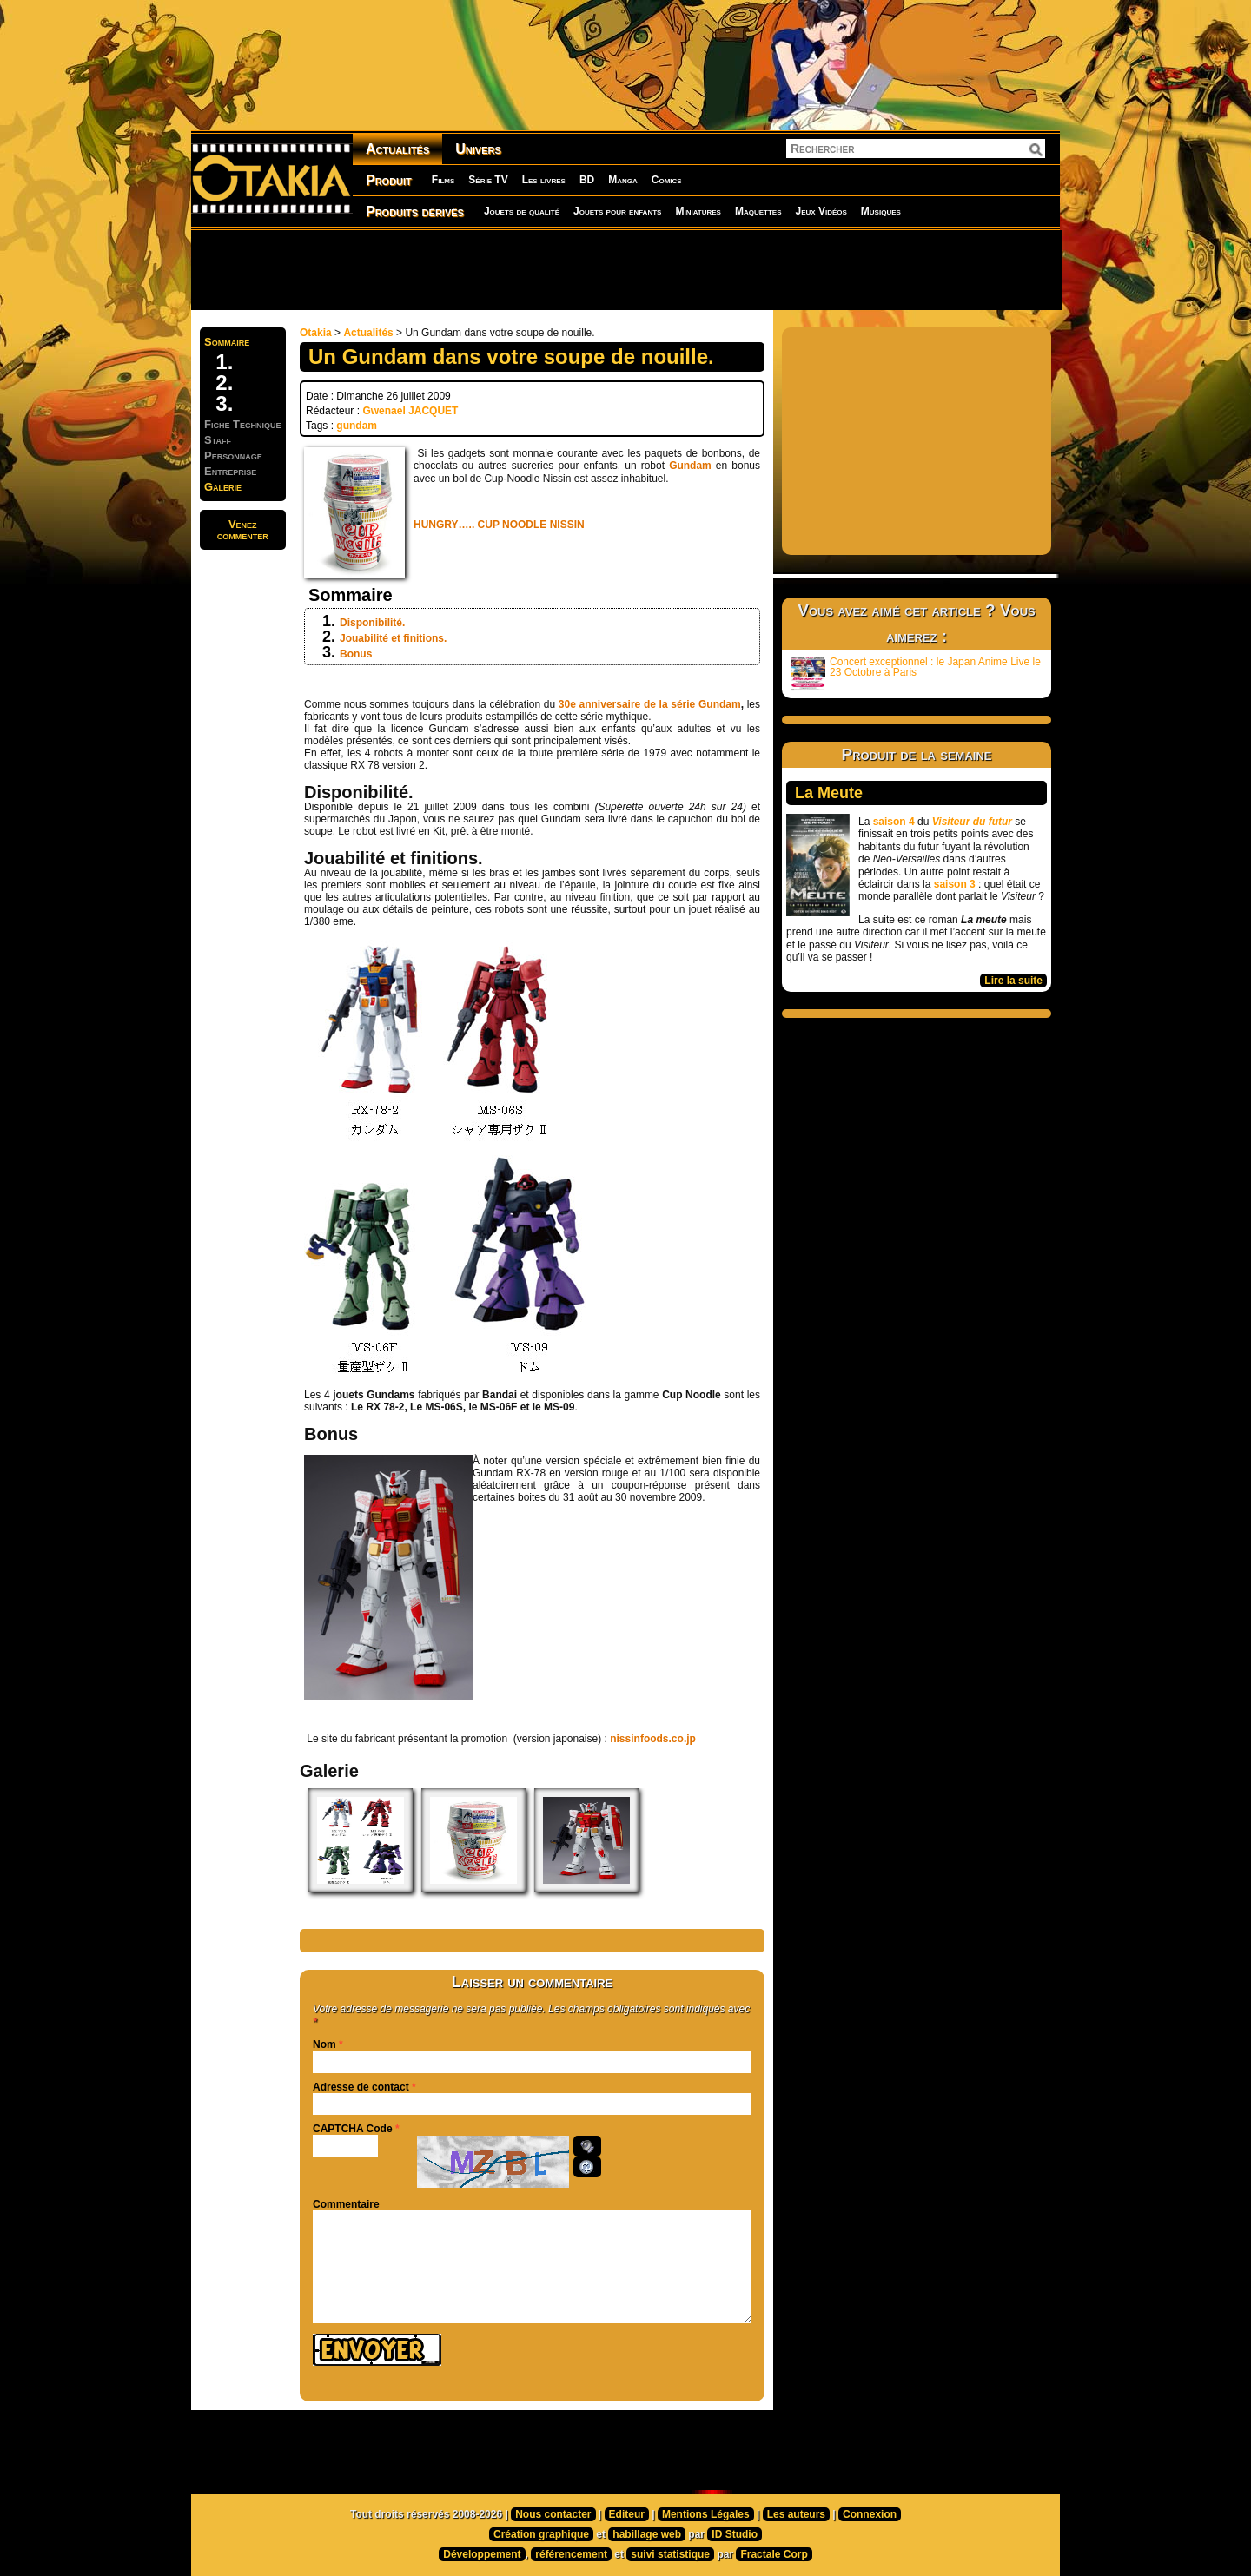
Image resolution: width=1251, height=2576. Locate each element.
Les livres (544, 180)
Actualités (397, 149)
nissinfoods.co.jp (653, 1739)
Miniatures (698, 211)
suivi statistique (670, 2554)
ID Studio (735, 2534)
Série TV (487, 180)
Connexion (870, 2514)
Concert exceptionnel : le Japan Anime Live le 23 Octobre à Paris (916, 673)
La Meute (829, 793)
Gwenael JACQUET (410, 411)
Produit (389, 180)
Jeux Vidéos (820, 211)
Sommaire (226, 341)
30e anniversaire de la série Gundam (650, 704)
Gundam (690, 465)
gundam (356, 425)
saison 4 (894, 822)
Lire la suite (1013, 980)
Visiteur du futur (972, 822)
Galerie (223, 486)
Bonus (356, 654)
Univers (478, 149)
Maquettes (758, 211)
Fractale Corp (773, 2554)
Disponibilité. (372, 623)
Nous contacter (553, 2514)
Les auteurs (796, 2514)
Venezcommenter (242, 530)
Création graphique (541, 2534)
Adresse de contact (361, 2087)
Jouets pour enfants (617, 211)
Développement (481, 2554)
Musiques (881, 211)
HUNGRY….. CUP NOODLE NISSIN (499, 525)
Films (443, 180)
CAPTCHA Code (353, 2129)
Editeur (627, 2514)
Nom (324, 2044)
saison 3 (955, 884)
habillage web (646, 2534)
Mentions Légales (706, 2514)
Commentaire (346, 2204)
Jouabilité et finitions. (393, 638)
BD (586, 180)
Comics (667, 180)
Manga (623, 180)
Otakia (316, 333)
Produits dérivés (415, 211)
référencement (571, 2554)
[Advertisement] (625, 269)
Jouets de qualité (521, 211)
